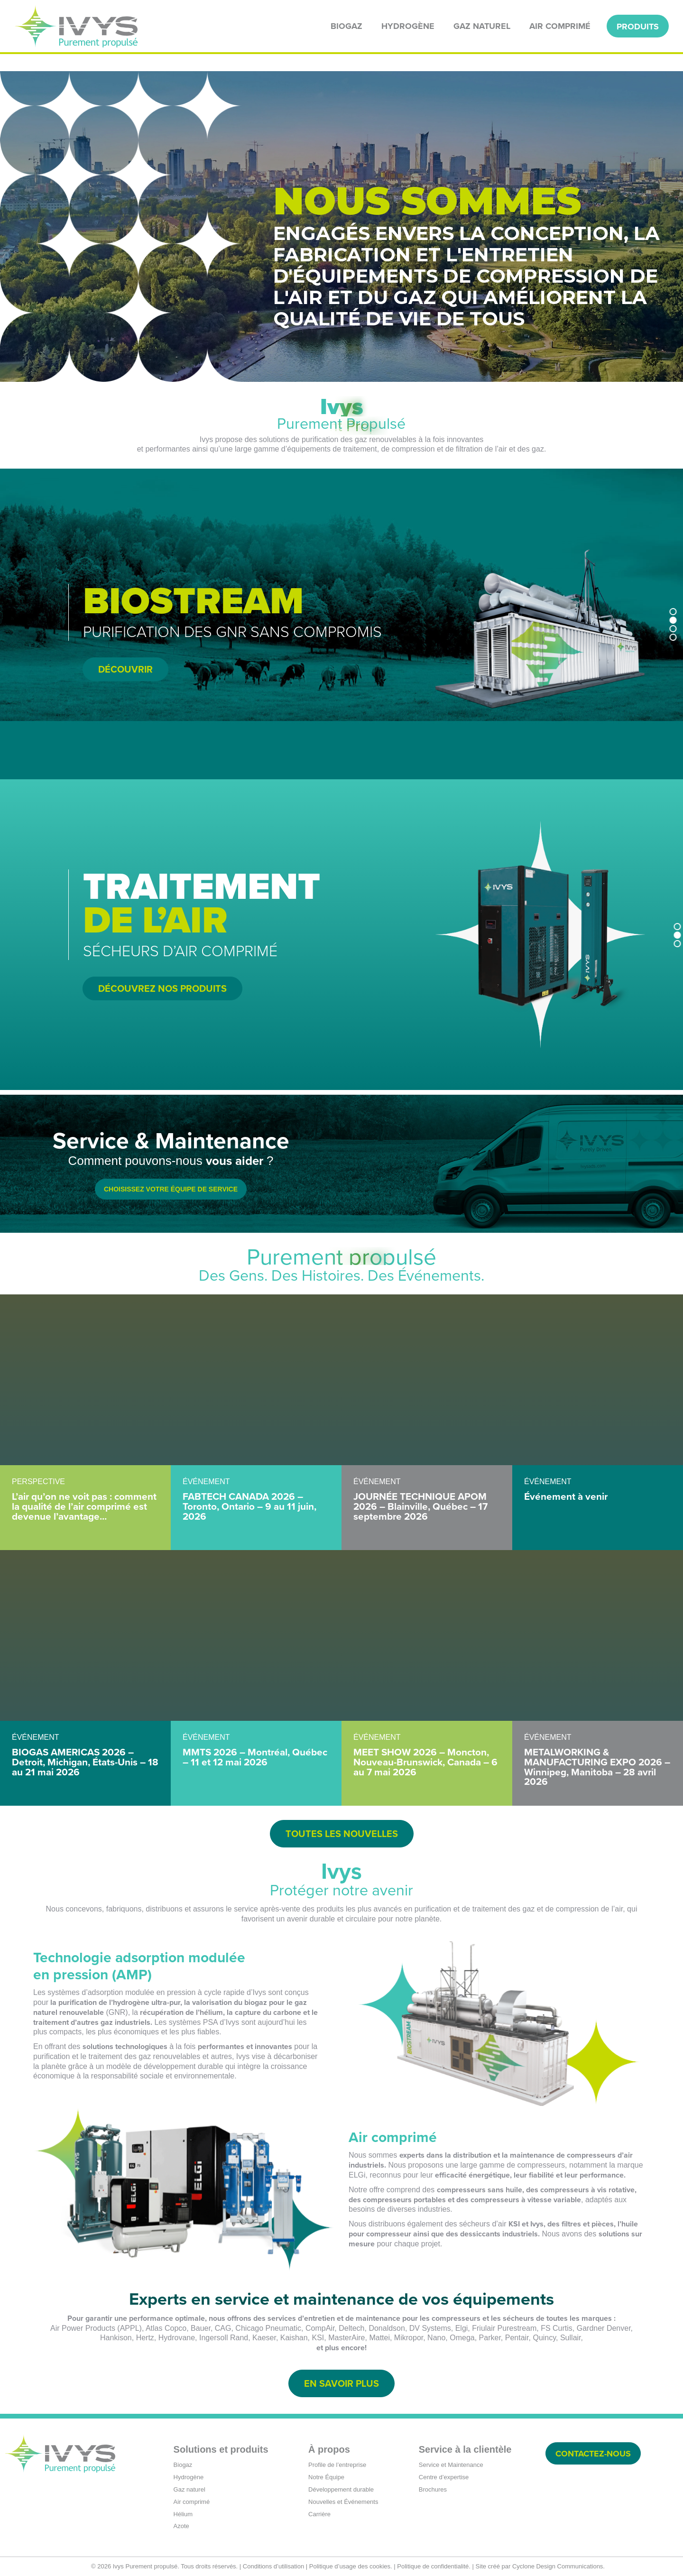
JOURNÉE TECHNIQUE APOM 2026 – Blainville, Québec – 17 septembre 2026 (420, 1506)
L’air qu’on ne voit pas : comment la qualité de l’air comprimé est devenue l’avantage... (84, 1506)
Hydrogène (189, 2477)
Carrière (319, 2514)
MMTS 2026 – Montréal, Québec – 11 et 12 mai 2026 (255, 1757)
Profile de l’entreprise (337, 2464)
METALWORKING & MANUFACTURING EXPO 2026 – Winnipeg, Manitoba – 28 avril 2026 (597, 1767)
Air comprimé (192, 2501)
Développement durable (341, 2489)
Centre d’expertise (444, 2477)
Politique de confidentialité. (434, 2566)
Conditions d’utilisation (273, 2566)
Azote (181, 2526)
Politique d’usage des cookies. (350, 2566)
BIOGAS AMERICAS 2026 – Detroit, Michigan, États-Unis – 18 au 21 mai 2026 (85, 1762)
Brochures (433, 2489)
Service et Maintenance (451, 2464)
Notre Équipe (326, 2477)
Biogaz (183, 2464)
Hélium (183, 2514)
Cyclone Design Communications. (558, 2566)
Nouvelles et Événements (343, 2501)
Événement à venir (566, 1496)
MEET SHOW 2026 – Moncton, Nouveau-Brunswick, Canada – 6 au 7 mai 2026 (425, 1762)
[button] (673, 611)
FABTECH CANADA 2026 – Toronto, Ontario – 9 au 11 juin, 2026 (249, 1506)
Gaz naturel (189, 2489)
